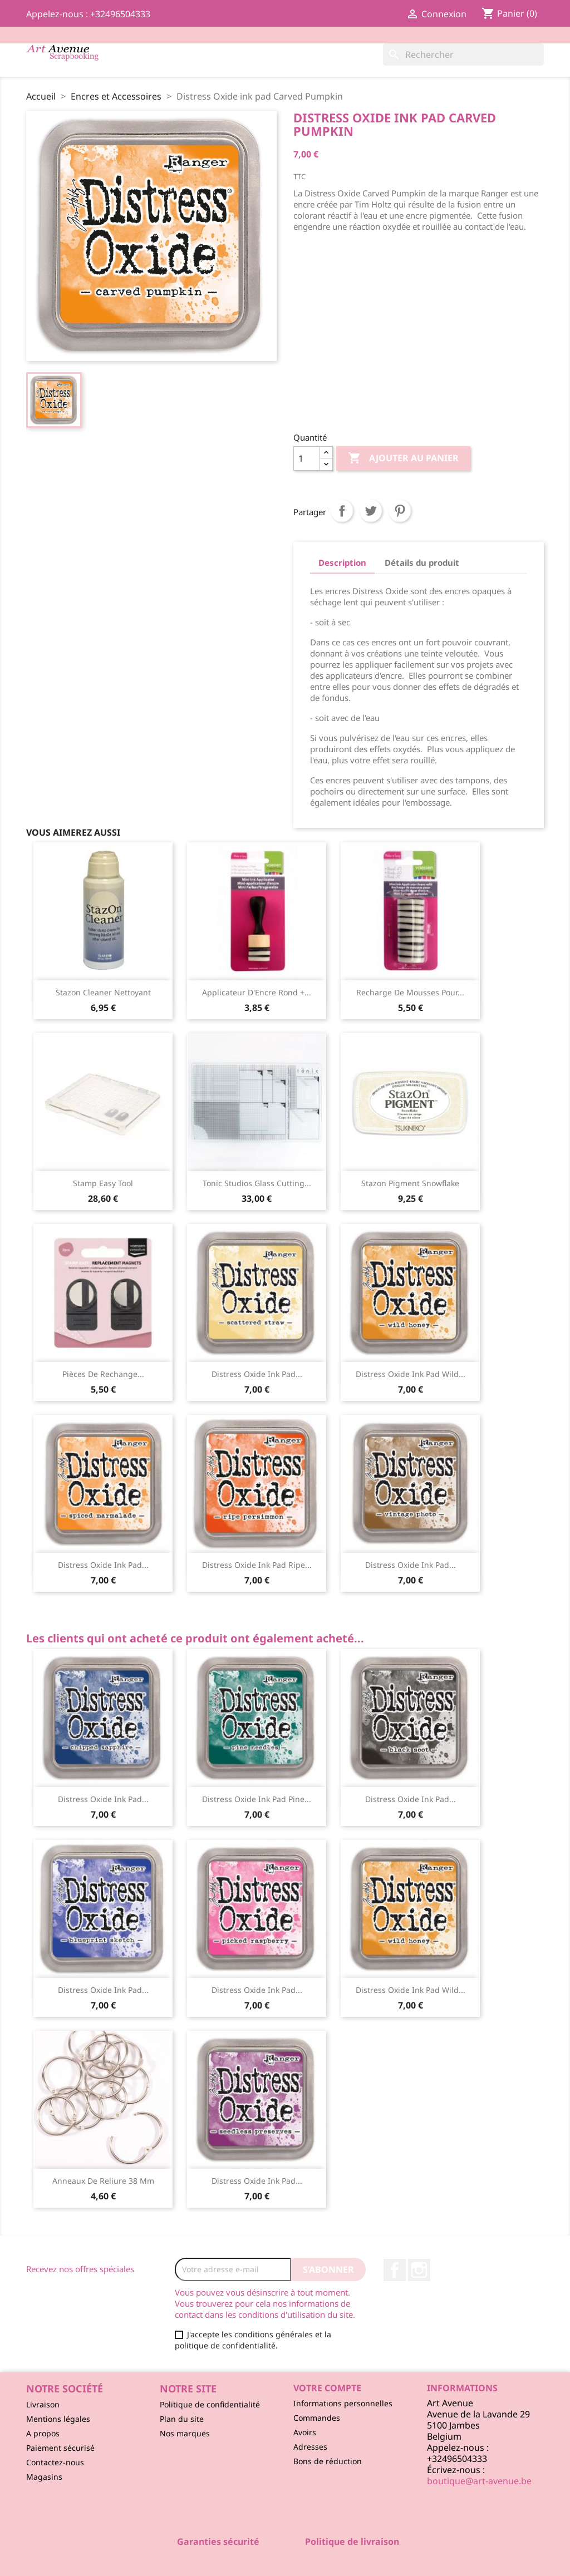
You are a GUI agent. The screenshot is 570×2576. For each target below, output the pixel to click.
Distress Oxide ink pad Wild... (410, 1374)
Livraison (43, 2404)
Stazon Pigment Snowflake (410, 1183)
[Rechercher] (463, 54)
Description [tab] (342, 562)
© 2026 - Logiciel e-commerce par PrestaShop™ (285, 2561)
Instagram (419, 2270)
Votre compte (327, 2388)
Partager (342, 511)
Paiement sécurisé (60, 2447)
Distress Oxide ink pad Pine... (256, 1799)
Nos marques (185, 2433)
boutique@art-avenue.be (479, 2481)
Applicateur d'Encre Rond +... (256, 992)
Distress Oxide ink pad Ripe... (257, 1565)
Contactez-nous (55, 2462)
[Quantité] (306, 458)
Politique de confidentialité (210, 2404)
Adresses (310, 2446)
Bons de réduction (327, 2461)
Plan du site (182, 2419)
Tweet (371, 511)
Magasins (44, 2476)
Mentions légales (58, 2419)
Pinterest (400, 511)
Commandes (316, 2417)
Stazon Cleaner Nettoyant (103, 992)
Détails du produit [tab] (422, 562)
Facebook (395, 2270)
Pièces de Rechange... (103, 1374)
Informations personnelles (342, 2403)
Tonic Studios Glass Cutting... (257, 1183)
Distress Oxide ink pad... (257, 1374)
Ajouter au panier (403, 458)
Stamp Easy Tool (103, 1183)
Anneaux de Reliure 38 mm (103, 2180)
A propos (43, 2433)
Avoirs (304, 2432)
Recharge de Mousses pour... (410, 992)
